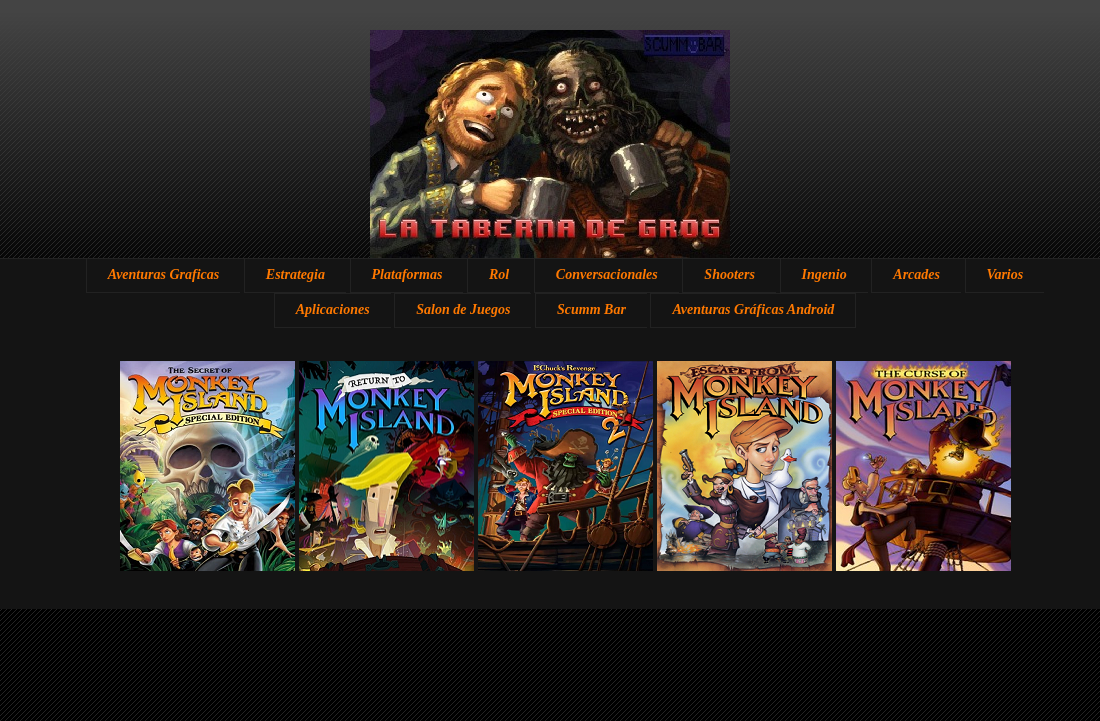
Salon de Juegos (463, 309)
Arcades (916, 274)
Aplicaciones (333, 309)
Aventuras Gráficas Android (753, 309)
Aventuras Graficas (163, 274)
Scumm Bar (591, 309)
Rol (499, 274)
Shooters (729, 274)
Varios (1005, 274)
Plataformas (407, 274)
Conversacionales (607, 274)
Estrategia (295, 274)
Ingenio (824, 274)
